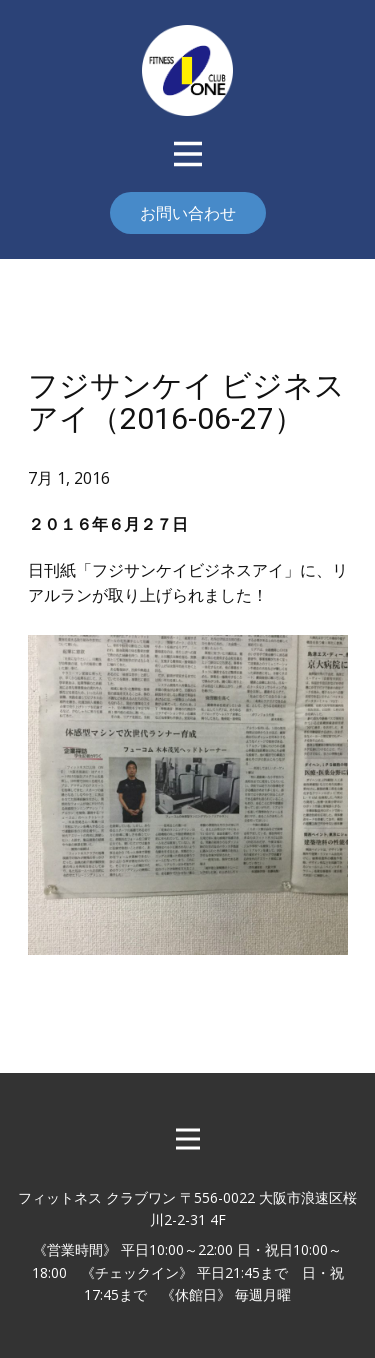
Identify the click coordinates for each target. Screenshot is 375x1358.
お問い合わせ (188, 213)
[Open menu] (188, 154)
